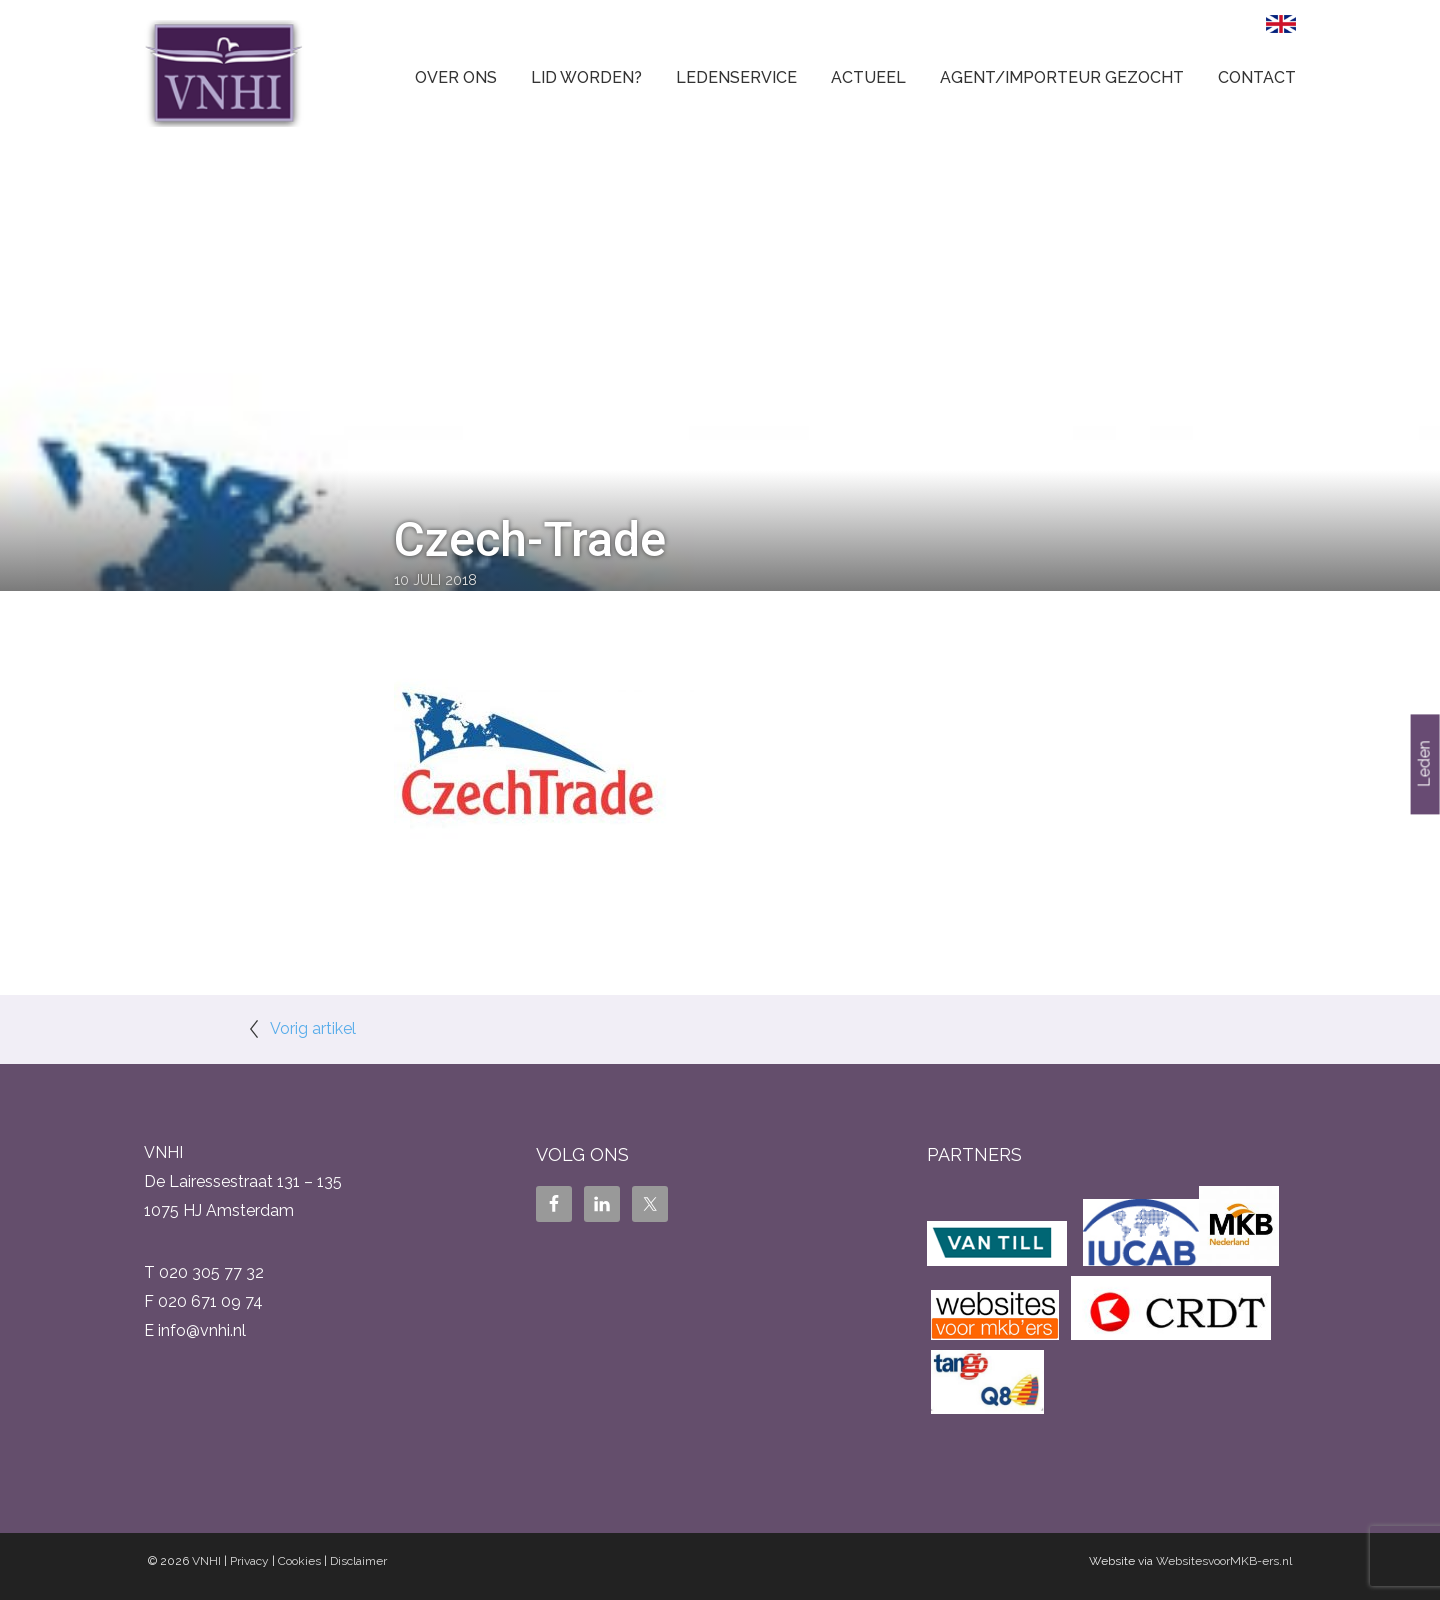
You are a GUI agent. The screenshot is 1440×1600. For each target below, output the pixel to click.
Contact (1257, 77)
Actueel (868, 77)
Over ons (456, 77)
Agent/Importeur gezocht (1062, 77)
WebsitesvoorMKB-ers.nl (1224, 1561)
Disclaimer (358, 1561)
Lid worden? (586, 77)
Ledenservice (736, 77)
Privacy (249, 1561)
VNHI (206, 1561)
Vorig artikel (313, 1028)
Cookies (299, 1561)
